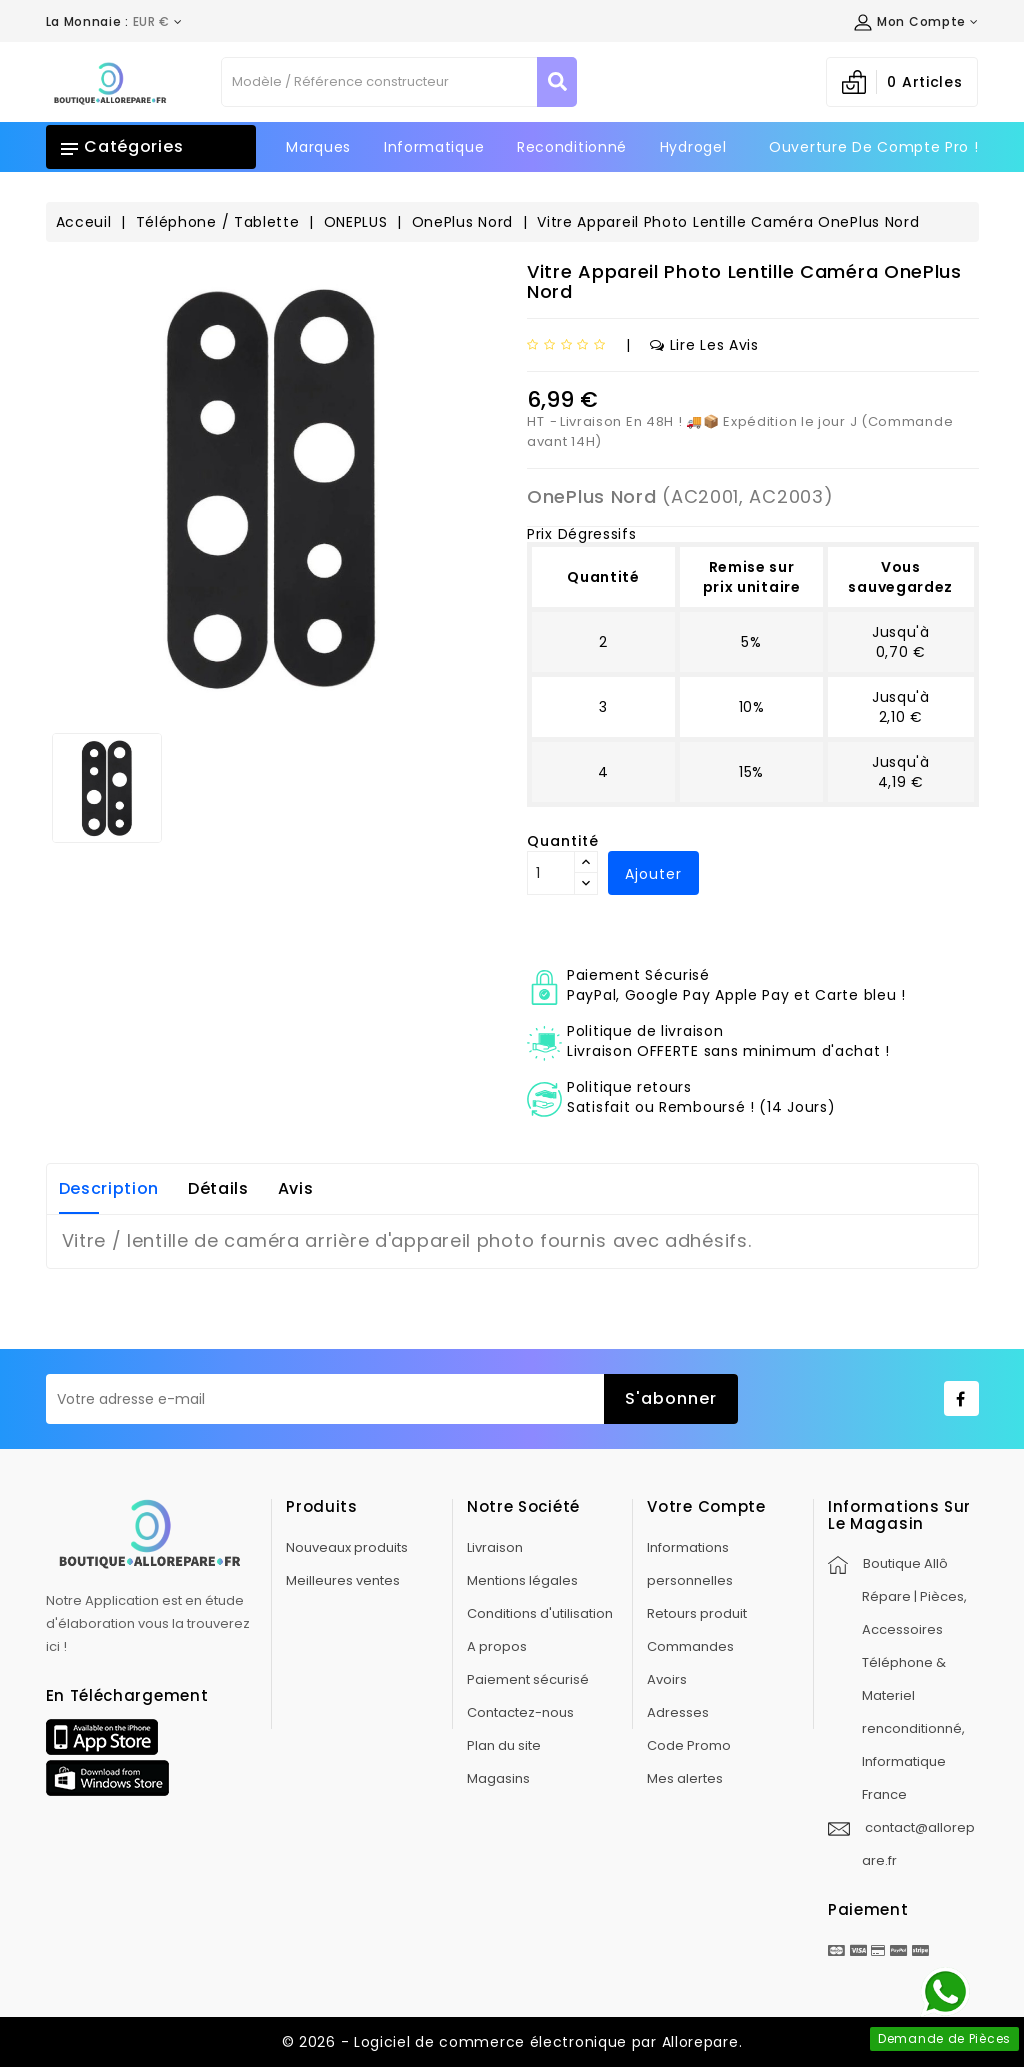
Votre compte (706, 1506)
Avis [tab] (296, 1188)
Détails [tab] (218, 1188)
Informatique (434, 147)
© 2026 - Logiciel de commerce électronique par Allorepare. (512, 2042)
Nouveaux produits (347, 1547)
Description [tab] (109, 1188)
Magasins (498, 1778)
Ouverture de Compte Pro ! (874, 147)
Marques (318, 147)
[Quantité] (551, 873)
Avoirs (667, 1679)
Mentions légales (522, 1580)
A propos (497, 1646)
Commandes (690, 1646)
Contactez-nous (520, 1712)
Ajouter (653, 874)
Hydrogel (693, 147)
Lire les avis (704, 345)
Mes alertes (685, 1778)
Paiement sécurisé (528, 1679)
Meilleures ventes (343, 1580)
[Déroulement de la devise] (114, 22)
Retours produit (697, 1613)
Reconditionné (572, 147)
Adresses (678, 1712)
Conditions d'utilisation (540, 1613)
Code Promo (689, 1745)
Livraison (495, 1547)
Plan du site (504, 1745)
